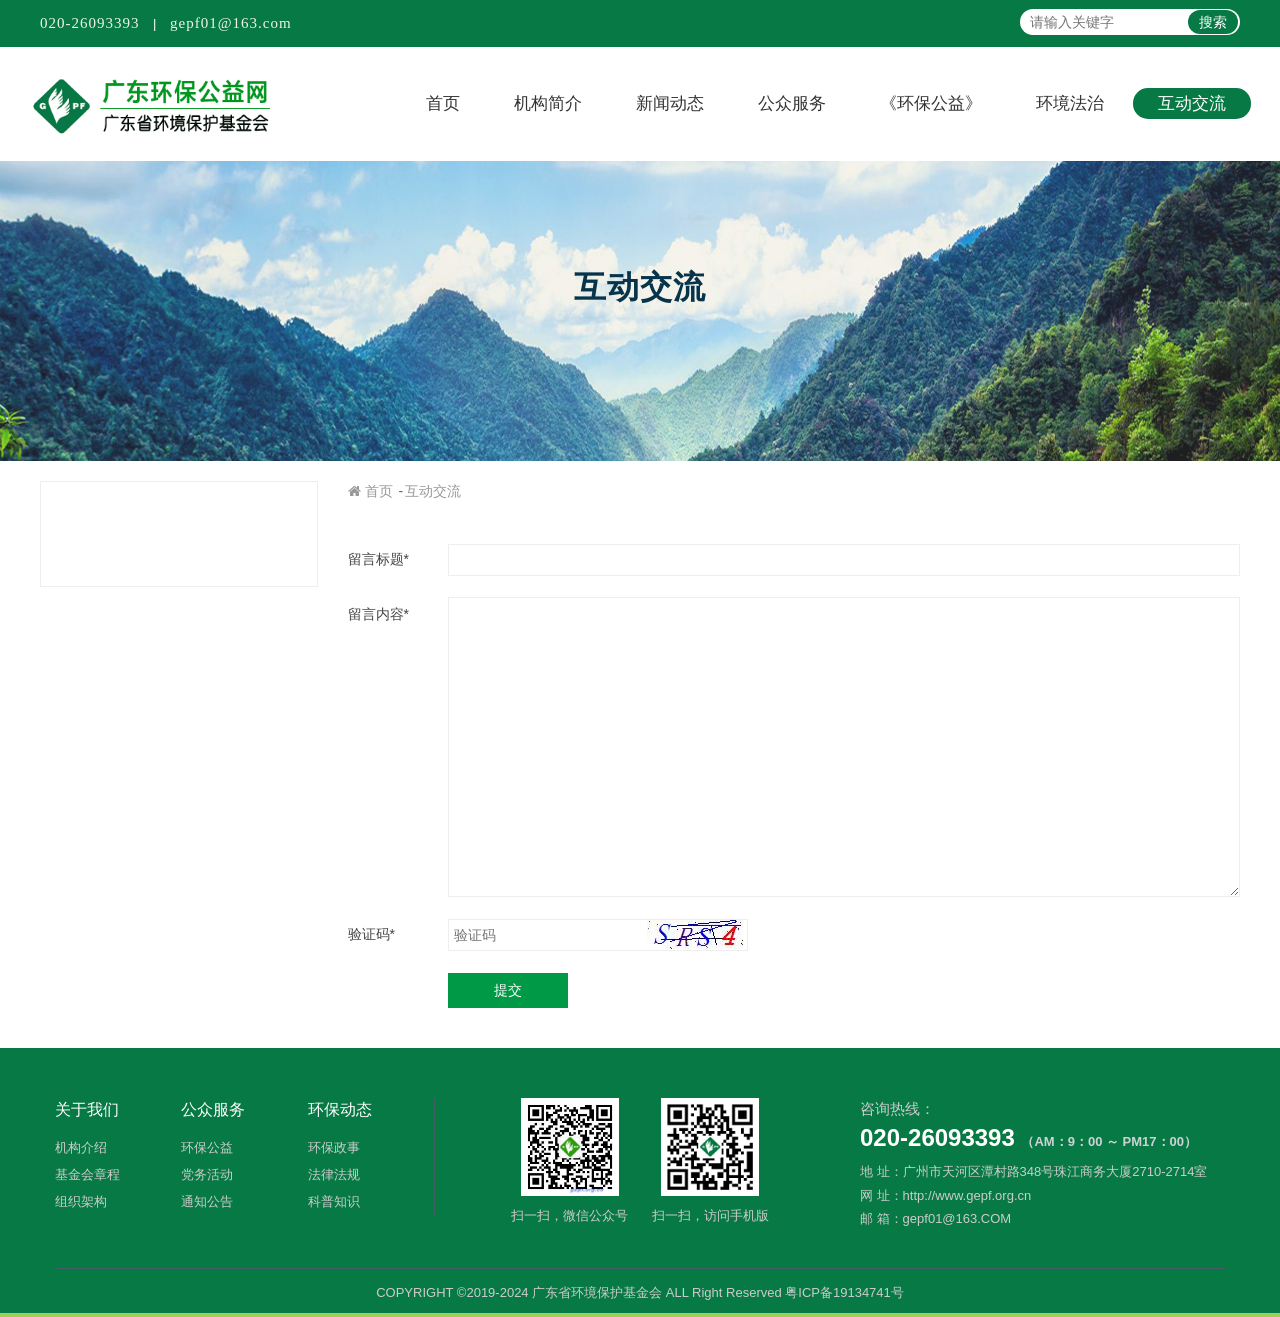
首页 (443, 103)
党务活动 (207, 1174)
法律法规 (334, 1174)
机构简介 (548, 103)
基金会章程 (87, 1174)
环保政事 (334, 1147)
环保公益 (207, 1147)
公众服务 (792, 103)
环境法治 (1070, 103)
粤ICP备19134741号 (844, 1292)
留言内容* (378, 614)
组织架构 (81, 1201)
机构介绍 (81, 1147)
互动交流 (1192, 103)
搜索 (1213, 22)
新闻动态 (670, 103)
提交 (508, 990)
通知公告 (207, 1201)
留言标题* (378, 559)
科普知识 (334, 1201)
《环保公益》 (931, 103)
